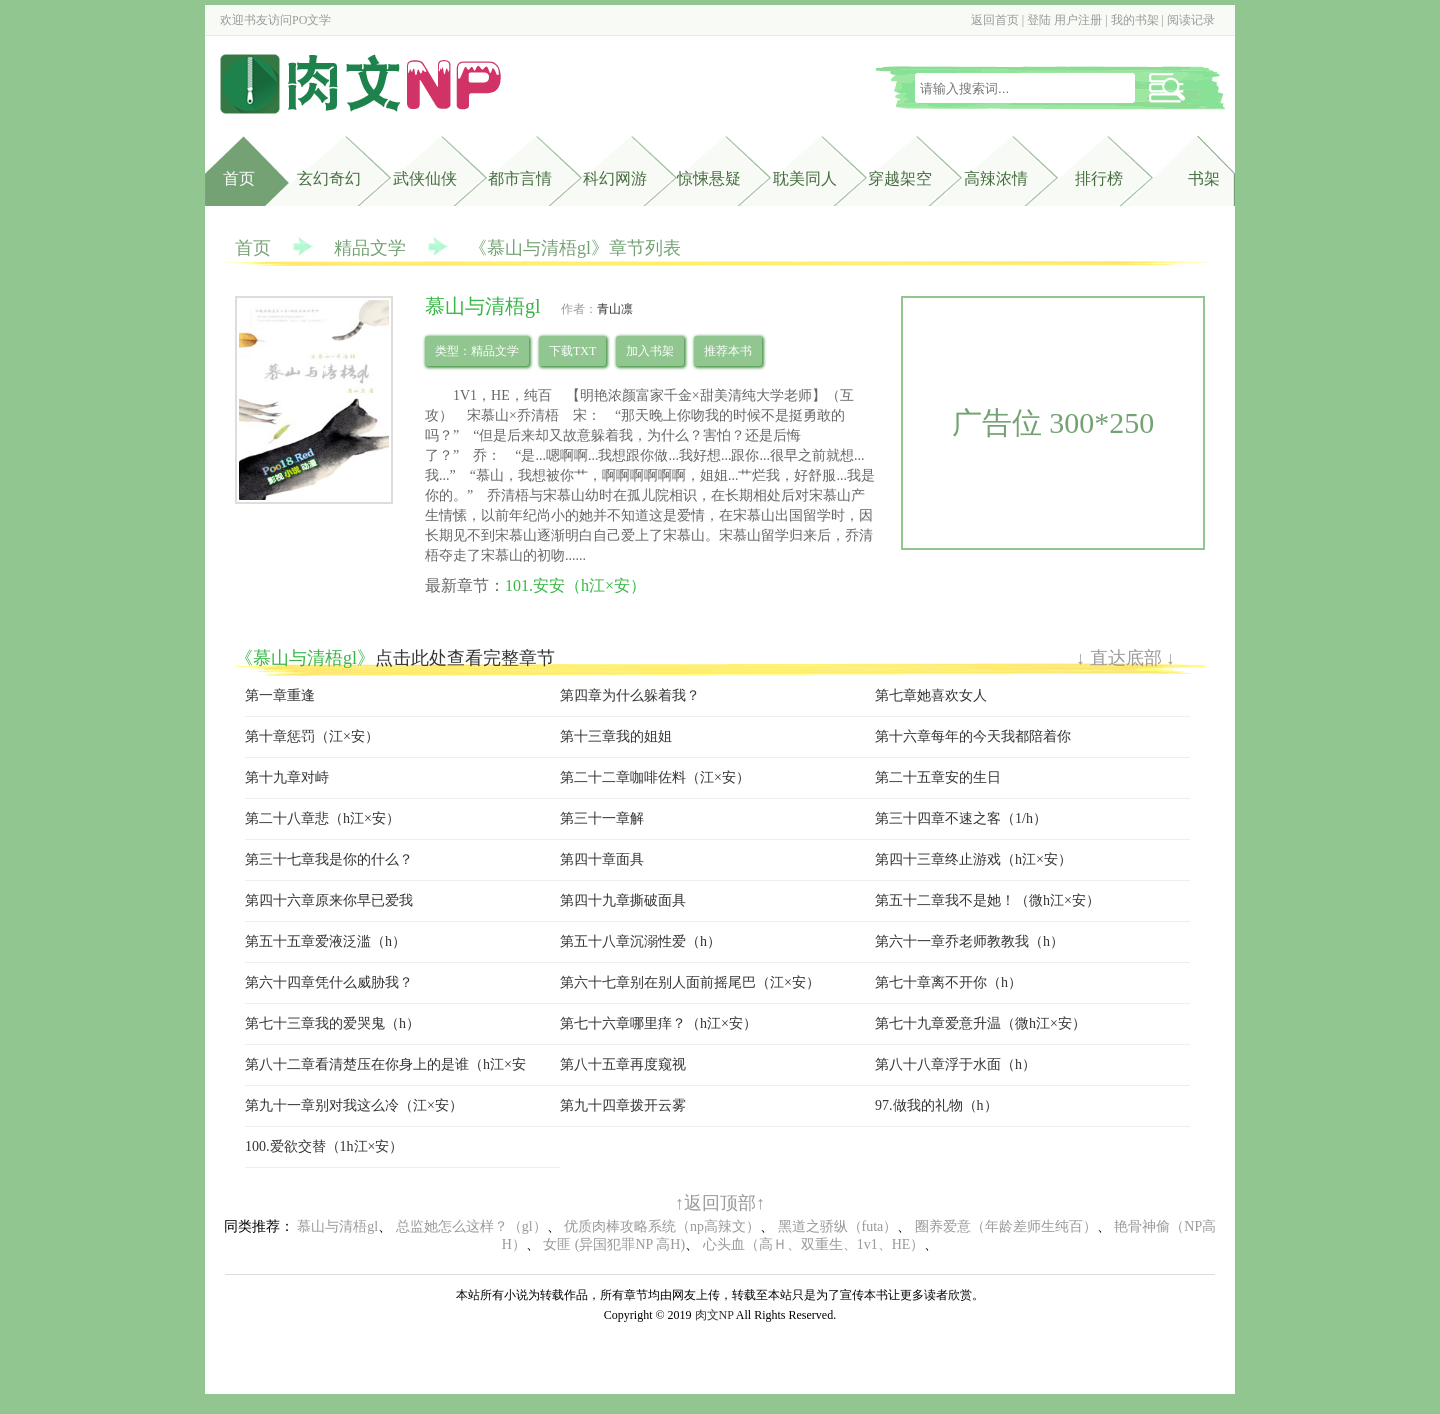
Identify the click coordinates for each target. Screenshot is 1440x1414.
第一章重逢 (280, 695)
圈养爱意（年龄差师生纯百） (1006, 1226)
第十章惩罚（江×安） (312, 736)
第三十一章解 (602, 818)
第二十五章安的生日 (938, 777)
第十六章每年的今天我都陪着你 (973, 736)
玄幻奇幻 (329, 178)
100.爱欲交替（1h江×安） (324, 1146)
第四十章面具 (602, 859)
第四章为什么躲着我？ (630, 695)
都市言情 (520, 178)
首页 (239, 178)
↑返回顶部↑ (720, 1203)
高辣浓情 (996, 178)
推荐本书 (728, 351)
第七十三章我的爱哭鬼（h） (332, 1023)
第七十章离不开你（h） (948, 982)
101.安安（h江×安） (575, 585)
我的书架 (1135, 20)
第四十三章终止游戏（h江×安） (973, 859)
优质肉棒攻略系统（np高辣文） (662, 1226)
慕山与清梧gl (337, 1226)
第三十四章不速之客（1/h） (961, 818)
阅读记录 (1191, 20)
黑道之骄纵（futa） (838, 1226)
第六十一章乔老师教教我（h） (969, 941)
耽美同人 (805, 178)
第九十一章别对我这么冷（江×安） (354, 1105)
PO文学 (311, 20)
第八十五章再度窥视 (623, 1064)
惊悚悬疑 (709, 178)
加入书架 (650, 351)
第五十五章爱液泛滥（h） (325, 941)
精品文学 (370, 248)
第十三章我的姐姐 (616, 736)
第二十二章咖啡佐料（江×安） (655, 777)
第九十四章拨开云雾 (623, 1105)
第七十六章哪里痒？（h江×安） (658, 1023)
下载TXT (572, 351)
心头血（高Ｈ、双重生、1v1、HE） (814, 1244)
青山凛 (615, 309)
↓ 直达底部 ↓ (1125, 658)
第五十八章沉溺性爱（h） (640, 941)
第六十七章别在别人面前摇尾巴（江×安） (690, 982)
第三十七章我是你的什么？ (329, 859)
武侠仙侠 (425, 178)
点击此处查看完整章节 (465, 658)
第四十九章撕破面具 (623, 900)
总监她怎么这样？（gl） (471, 1226)
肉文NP (714, 1315)
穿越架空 (900, 178)
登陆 (1039, 20)
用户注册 (1078, 20)
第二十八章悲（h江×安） (322, 818)
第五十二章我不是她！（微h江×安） (987, 900)
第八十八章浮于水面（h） (955, 1064)
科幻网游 (615, 178)
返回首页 (995, 20)
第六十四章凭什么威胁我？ (329, 982)
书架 (1204, 178)
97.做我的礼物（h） (936, 1105)
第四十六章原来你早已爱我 (329, 900)
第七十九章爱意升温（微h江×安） (980, 1023)
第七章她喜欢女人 (931, 695)
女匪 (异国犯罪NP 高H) (614, 1244)
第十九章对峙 (287, 777)
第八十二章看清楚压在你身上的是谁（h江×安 (385, 1064)
